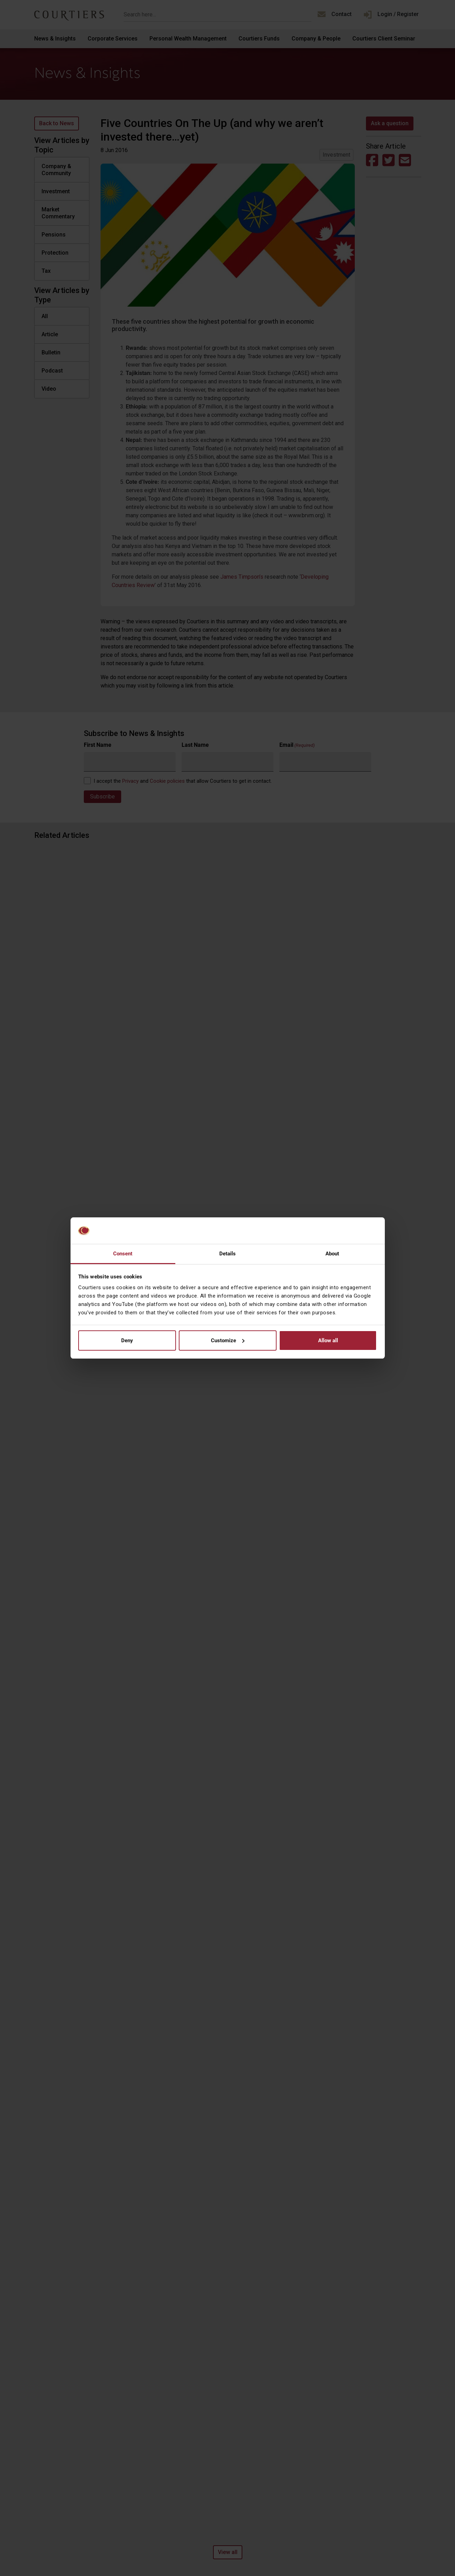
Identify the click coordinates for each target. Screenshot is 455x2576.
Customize (227, 1340)
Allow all (328, 1340)
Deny (127, 1340)
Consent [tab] (123, 1254)
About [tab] (332, 1254)
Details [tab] (227, 1254)
